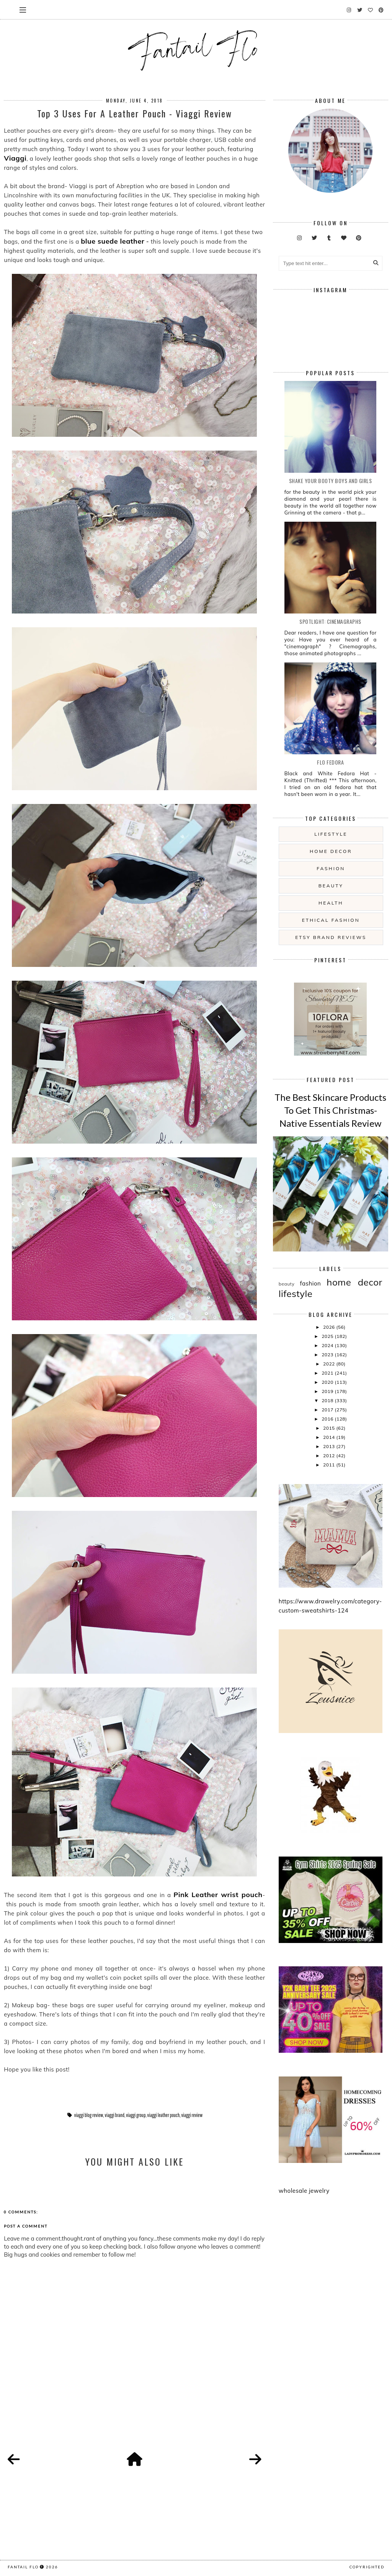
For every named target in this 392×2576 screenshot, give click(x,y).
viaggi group (135, 2115)
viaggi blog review (88, 2115)
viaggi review (192, 2115)
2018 (328, 1400)
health (330, 903)
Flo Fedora (330, 762)
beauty (330, 886)
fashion (331, 868)
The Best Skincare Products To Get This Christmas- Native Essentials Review (330, 1110)
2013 (329, 1446)
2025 (328, 1336)
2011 (329, 1465)
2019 (328, 1391)
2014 (329, 1437)
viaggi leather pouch (163, 2115)
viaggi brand (114, 2115)
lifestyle (330, 834)
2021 (328, 1373)
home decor (331, 851)
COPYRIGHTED (367, 2567)
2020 (328, 1382)
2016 (328, 1419)
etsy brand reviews (330, 937)
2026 (329, 1327)
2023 (328, 1354)
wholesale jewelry (304, 2190)
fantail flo (23, 2567)
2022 (329, 1364)
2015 (329, 1428)
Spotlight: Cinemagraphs (330, 621)
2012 (329, 1455)
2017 (328, 1409)
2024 (328, 1345)
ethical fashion (331, 920)
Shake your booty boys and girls (330, 481)
